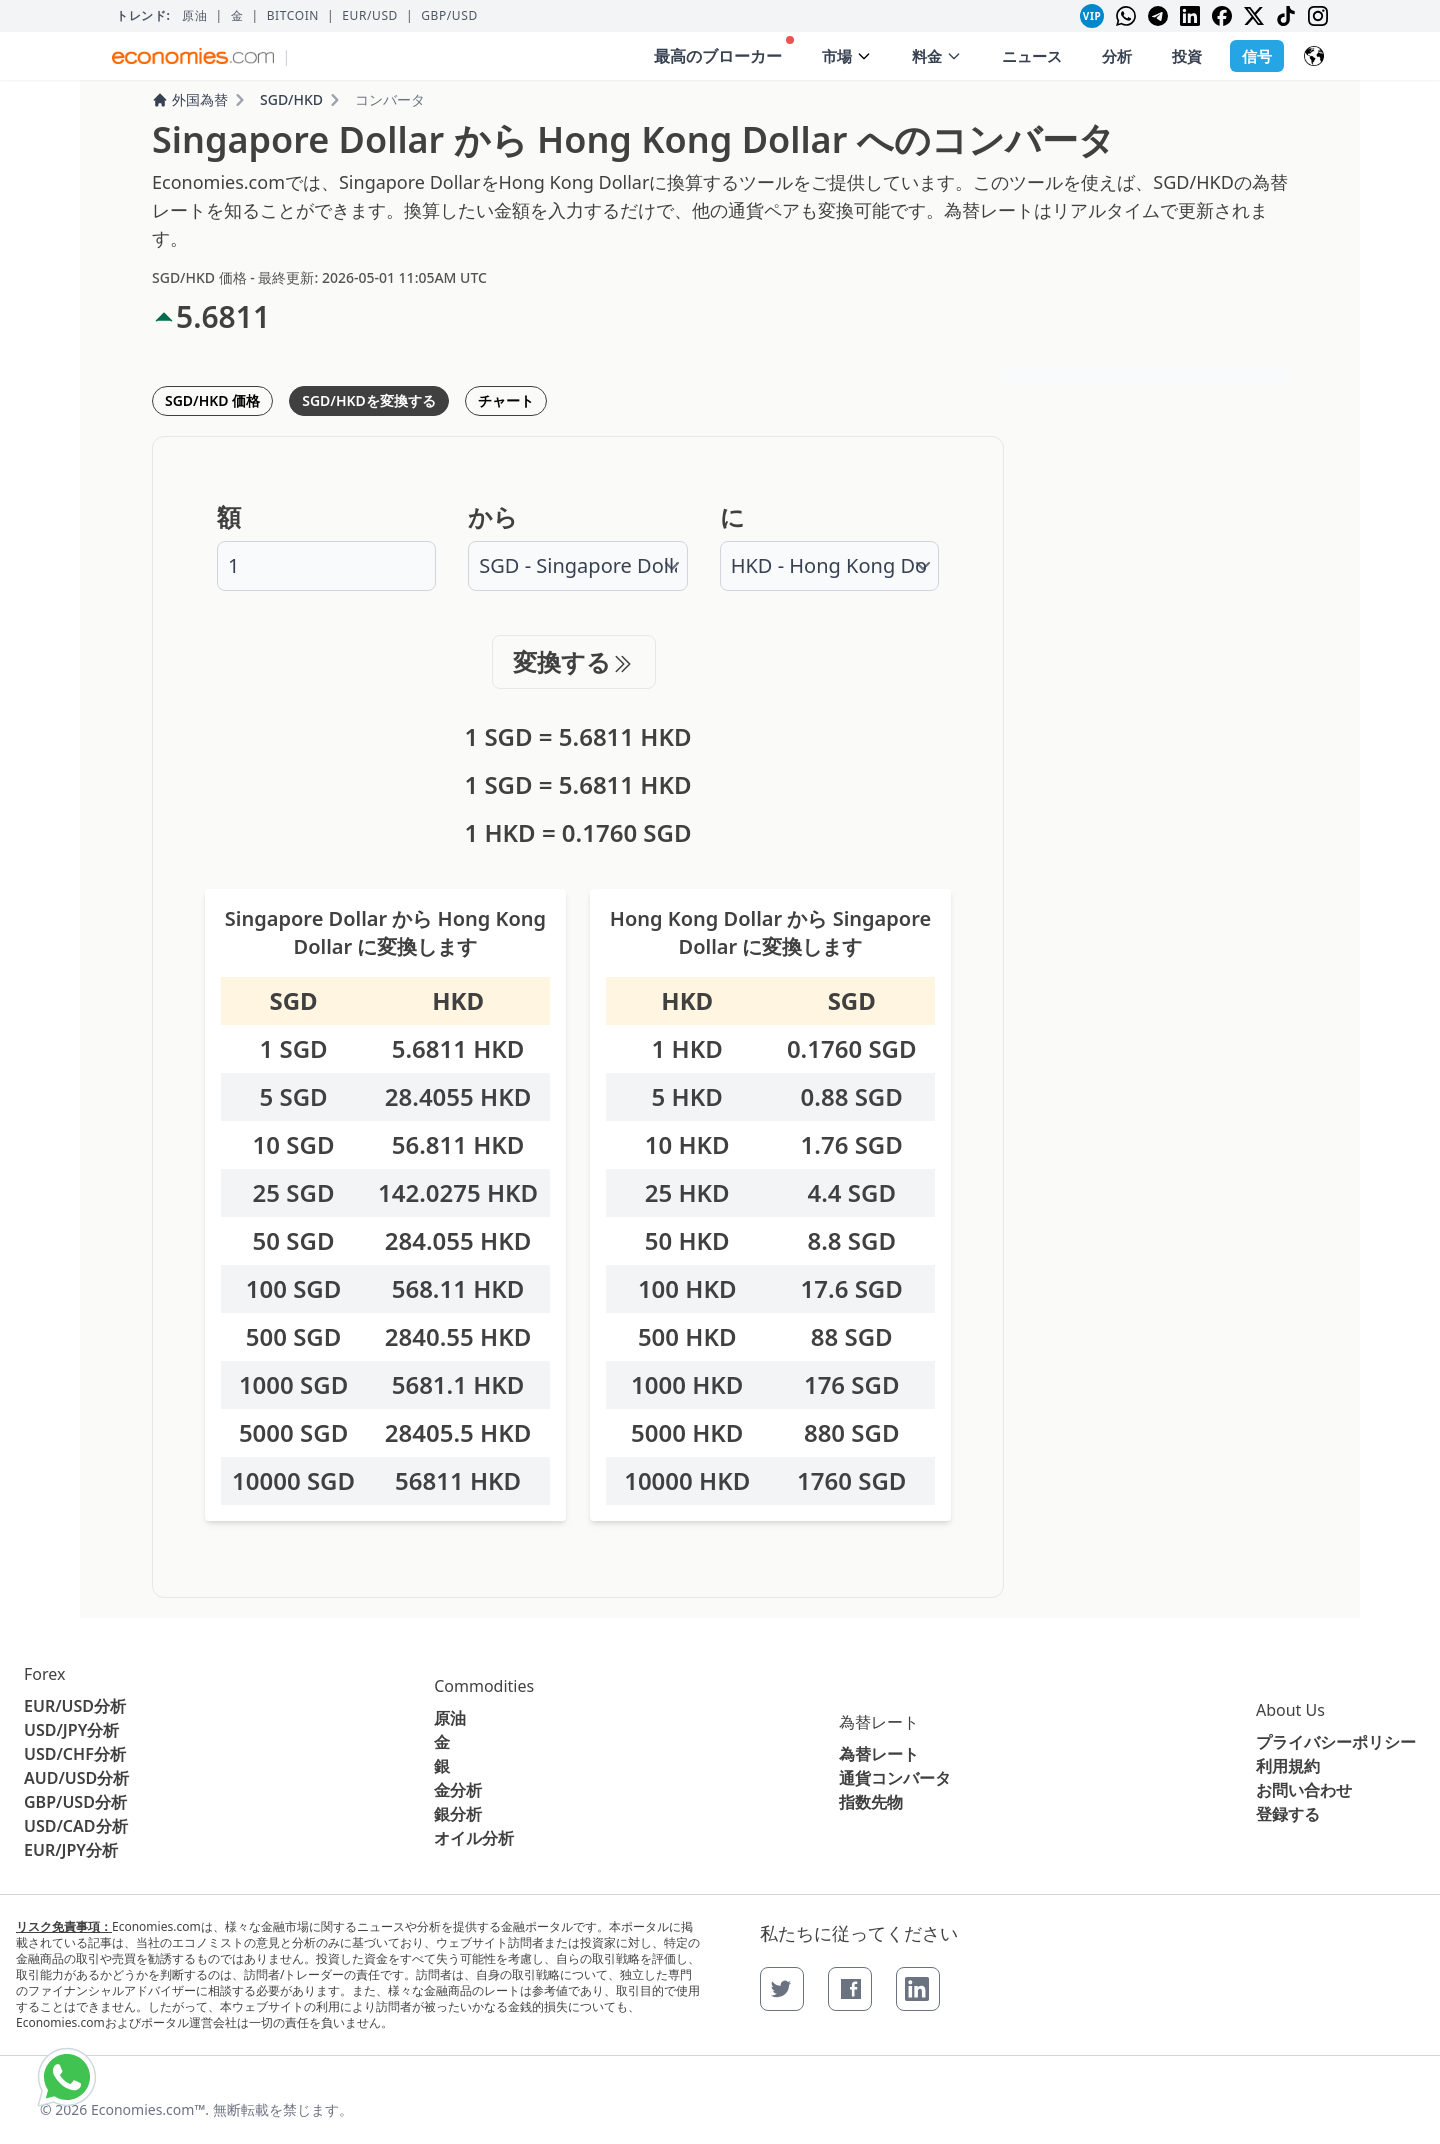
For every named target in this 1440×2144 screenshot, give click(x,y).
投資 (1187, 56)
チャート (506, 400)
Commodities (484, 1686)
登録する (1288, 1814)
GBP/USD (449, 16)
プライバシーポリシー (1336, 1742)
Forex (44, 1674)
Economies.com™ (148, 2109)
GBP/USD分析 (75, 1802)
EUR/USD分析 (75, 1706)
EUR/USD (370, 16)
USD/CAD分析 (76, 1826)
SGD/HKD (291, 99)
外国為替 (190, 99)
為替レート (879, 1722)
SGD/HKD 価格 (212, 400)
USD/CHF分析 (75, 1754)
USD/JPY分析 (71, 1730)
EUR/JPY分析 (71, 1850)
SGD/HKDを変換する (369, 400)
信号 (1257, 56)
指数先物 (871, 1802)
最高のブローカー (724, 51)
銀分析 (458, 1814)
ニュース (1032, 56)
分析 (1117, 56)
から (493, 517)
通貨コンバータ (895, 1778)
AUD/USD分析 (76, 1778)
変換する (574, 661)
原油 (194, 16)
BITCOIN (293, 16)
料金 (937, 56)
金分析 (458, 1790)
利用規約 (1288, 1766)
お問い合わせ (1304, 1790)
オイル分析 (474, 1838)
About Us (1290, 1710)
